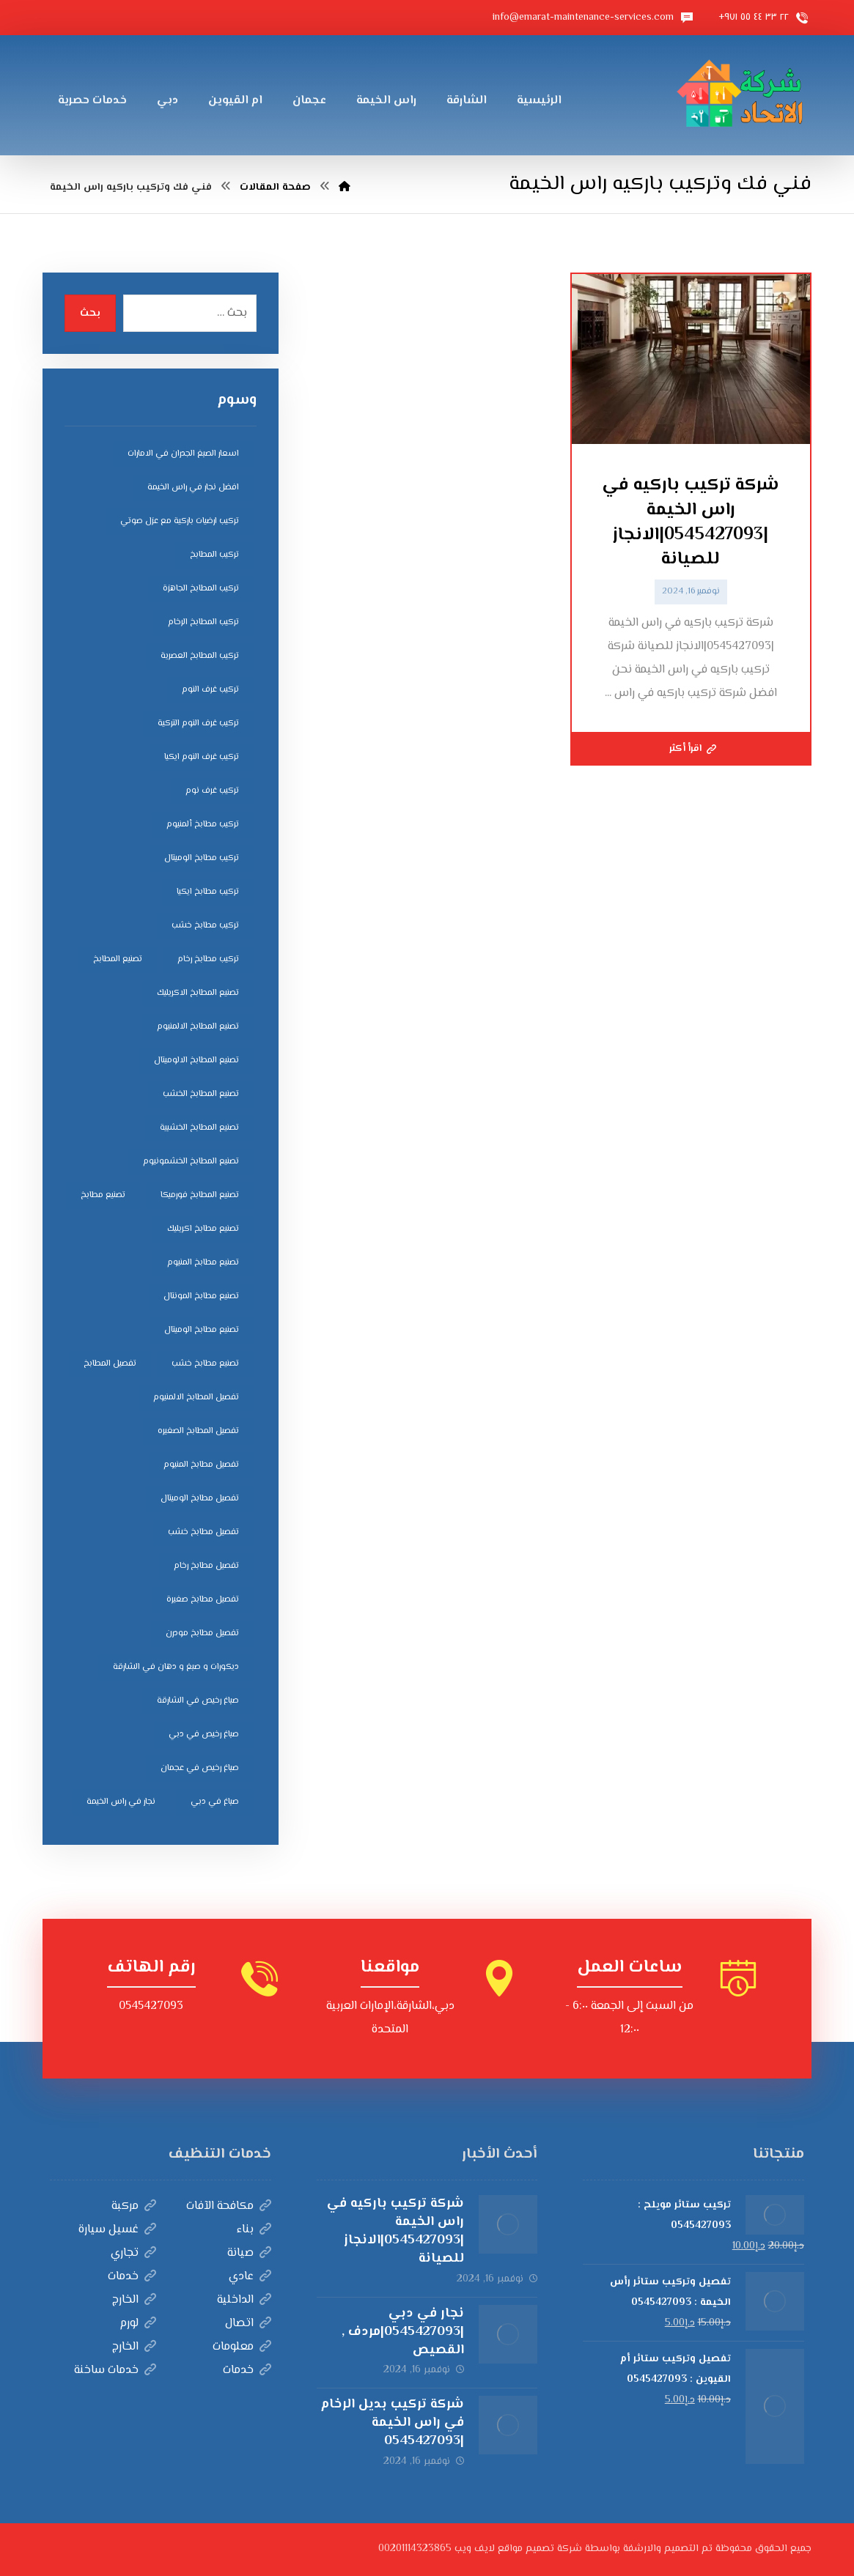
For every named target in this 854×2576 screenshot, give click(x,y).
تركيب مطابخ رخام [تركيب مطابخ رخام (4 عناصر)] (208, 959)
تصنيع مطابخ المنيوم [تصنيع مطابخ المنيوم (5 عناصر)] (203, 1263)
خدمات (132, 2277)
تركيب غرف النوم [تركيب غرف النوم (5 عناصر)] (210, 690)
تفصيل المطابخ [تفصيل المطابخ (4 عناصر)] (110, 1364)
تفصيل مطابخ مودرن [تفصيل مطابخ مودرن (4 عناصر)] (202, 1633)
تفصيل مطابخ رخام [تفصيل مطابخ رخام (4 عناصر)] (206, 1566)
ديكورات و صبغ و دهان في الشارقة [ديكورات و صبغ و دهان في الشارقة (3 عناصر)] (176, 1667)
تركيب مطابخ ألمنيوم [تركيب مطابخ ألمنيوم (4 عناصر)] (202, 825)
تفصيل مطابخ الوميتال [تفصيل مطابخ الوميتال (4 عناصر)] (200, 1499)
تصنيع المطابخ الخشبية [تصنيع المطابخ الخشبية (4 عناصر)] (199, 1128)
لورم (137, 2323)
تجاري (133, 2253)
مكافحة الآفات (228, 2206)
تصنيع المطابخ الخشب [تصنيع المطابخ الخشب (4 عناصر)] (201, 1094)
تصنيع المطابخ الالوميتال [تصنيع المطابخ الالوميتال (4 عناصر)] (196, 1060)
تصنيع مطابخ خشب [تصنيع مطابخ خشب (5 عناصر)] (205, 1364)
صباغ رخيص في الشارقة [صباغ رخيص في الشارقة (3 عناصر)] (198, 1701)
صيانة (249, 2253)
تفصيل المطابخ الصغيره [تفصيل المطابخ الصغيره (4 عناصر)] (198, 1431)
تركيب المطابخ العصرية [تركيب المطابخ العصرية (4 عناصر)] (200, 656)
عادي (250, 2277)
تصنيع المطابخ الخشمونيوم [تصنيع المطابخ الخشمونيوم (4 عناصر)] (191, 1162)
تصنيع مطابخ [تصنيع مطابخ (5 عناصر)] (103, 1195)
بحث (90, 314)
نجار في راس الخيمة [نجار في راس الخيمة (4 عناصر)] (120, 1802)
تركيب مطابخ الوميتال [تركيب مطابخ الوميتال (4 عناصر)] (201, 858)
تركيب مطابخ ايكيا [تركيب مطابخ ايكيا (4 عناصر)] (208, 892)
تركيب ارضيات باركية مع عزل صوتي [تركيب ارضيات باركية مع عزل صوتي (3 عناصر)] (179, 521)
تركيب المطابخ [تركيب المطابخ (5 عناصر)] (214, 555)
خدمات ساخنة (115, 2370)
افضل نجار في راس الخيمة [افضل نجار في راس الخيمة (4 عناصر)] (193, 488)
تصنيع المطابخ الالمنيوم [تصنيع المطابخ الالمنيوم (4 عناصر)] (198, 1027)
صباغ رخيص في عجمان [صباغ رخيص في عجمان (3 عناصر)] (200, 1768)
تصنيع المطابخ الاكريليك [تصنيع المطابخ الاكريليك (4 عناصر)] (198, 993)
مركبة (133, 2206)
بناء (254, 2230)
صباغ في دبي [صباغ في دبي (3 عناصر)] (215, 1802)
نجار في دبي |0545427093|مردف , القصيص (403, 2332)
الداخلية (244, 2300)
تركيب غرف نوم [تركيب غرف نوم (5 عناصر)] (212, 791)
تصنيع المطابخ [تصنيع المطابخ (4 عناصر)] (117, 959)
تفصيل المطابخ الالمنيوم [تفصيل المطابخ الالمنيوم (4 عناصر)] (196, 1397)
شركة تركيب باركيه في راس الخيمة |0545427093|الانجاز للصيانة (395, 2232)
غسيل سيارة (117, 2230)
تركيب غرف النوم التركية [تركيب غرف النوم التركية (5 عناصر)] (198, 723)
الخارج (134, 2300)
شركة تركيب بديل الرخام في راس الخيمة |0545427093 (392, 2422)
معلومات (242, 2347)
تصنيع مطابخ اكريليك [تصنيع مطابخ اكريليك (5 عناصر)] (203, 1229)
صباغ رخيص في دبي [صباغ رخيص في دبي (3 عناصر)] (204, 1735)
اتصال (248, 2323)
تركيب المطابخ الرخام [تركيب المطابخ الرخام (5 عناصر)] (203, 622)
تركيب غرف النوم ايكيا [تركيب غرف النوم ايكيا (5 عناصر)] (201, 757)
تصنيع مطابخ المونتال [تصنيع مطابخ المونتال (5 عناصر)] (201, 1296)
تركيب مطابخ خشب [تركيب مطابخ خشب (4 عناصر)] (205, 926)
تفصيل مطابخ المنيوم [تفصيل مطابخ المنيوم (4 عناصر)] (201, 1465)
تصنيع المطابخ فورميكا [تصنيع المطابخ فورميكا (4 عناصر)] (200, 1195)
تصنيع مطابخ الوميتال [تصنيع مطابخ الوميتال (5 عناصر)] (201, 1330)
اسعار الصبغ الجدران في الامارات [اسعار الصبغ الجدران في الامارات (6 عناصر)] (183, 454)
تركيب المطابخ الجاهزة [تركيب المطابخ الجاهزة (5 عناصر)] (201, 589)
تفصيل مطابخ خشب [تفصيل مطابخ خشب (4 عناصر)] (203, 1532)
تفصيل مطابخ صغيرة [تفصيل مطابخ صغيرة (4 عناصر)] (202, 1600)
